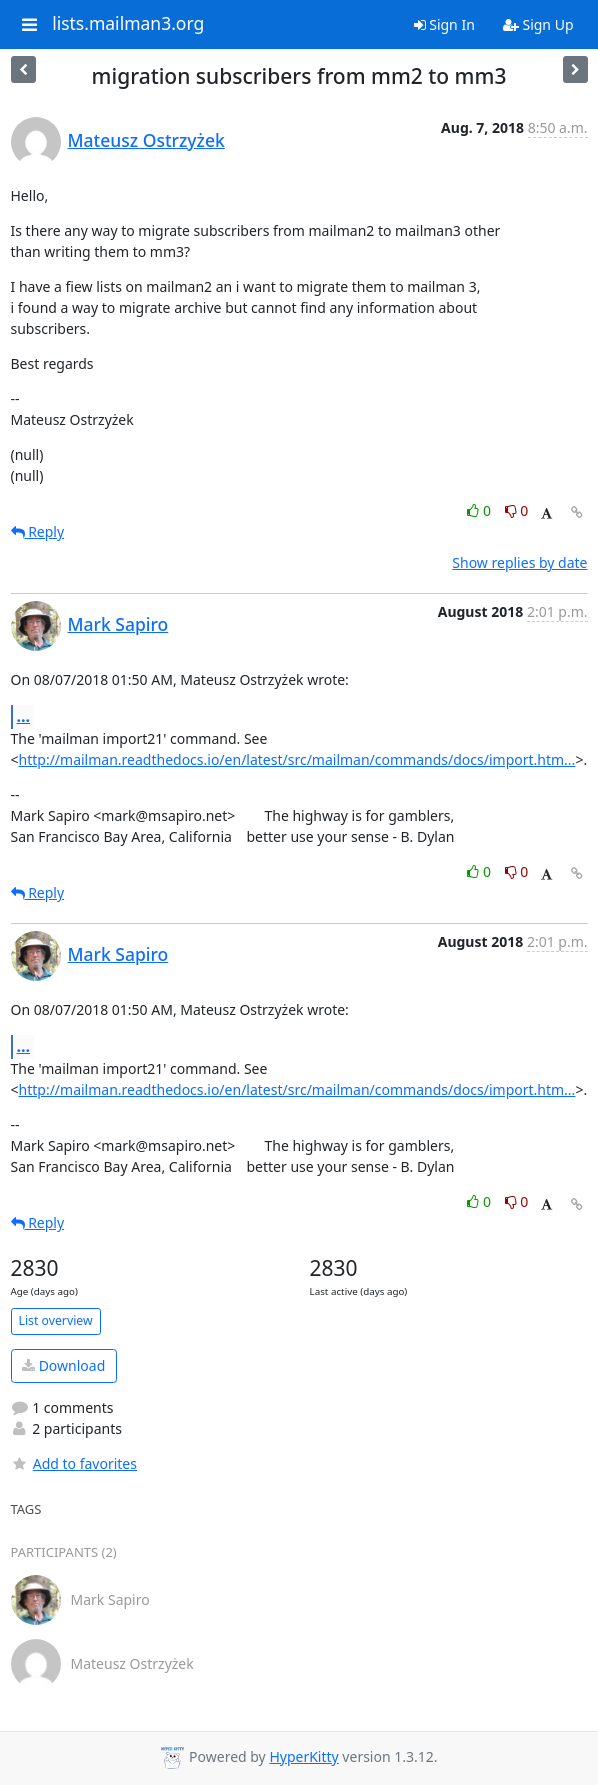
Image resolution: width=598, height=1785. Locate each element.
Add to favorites (74, 1463)
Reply (38, 531)
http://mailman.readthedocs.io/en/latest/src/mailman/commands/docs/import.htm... (297, 759)
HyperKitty (303, 1756)
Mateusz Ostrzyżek (146, 140)
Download (63, 1365)
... (24, 716)
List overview (56, 1320)
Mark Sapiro (118, 624)
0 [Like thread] (480, 510)
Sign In (444, 24)
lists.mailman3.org (128, 24)
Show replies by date (519, 562)
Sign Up (538, 24)
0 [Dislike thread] (517, 510)
